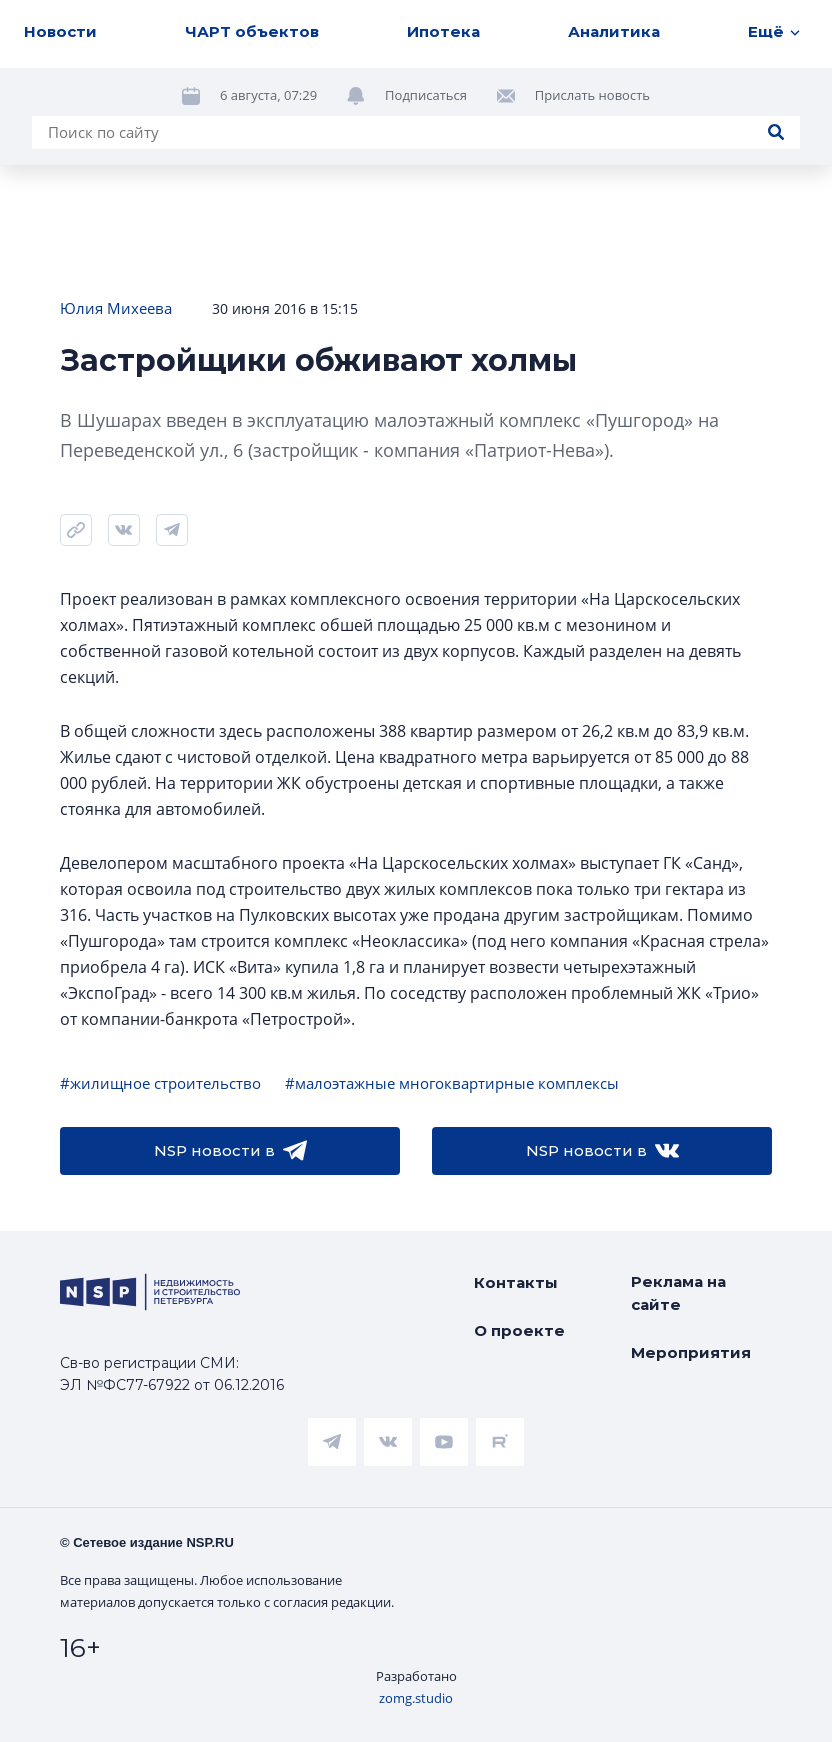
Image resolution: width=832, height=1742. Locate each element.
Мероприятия (691, 1352)
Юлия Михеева (116, 308)
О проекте (519, 1330)
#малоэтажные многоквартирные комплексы (452, 1083)
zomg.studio (416, 1698)
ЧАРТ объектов (252, 31)
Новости (60, 31)
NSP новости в (230, 1151)
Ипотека (443, 31)
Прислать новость (592, 95)
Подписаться (426, 95)
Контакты (516, 1282)
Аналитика (614, 31)
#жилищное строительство (160, 1083)
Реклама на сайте (678, 1293)
